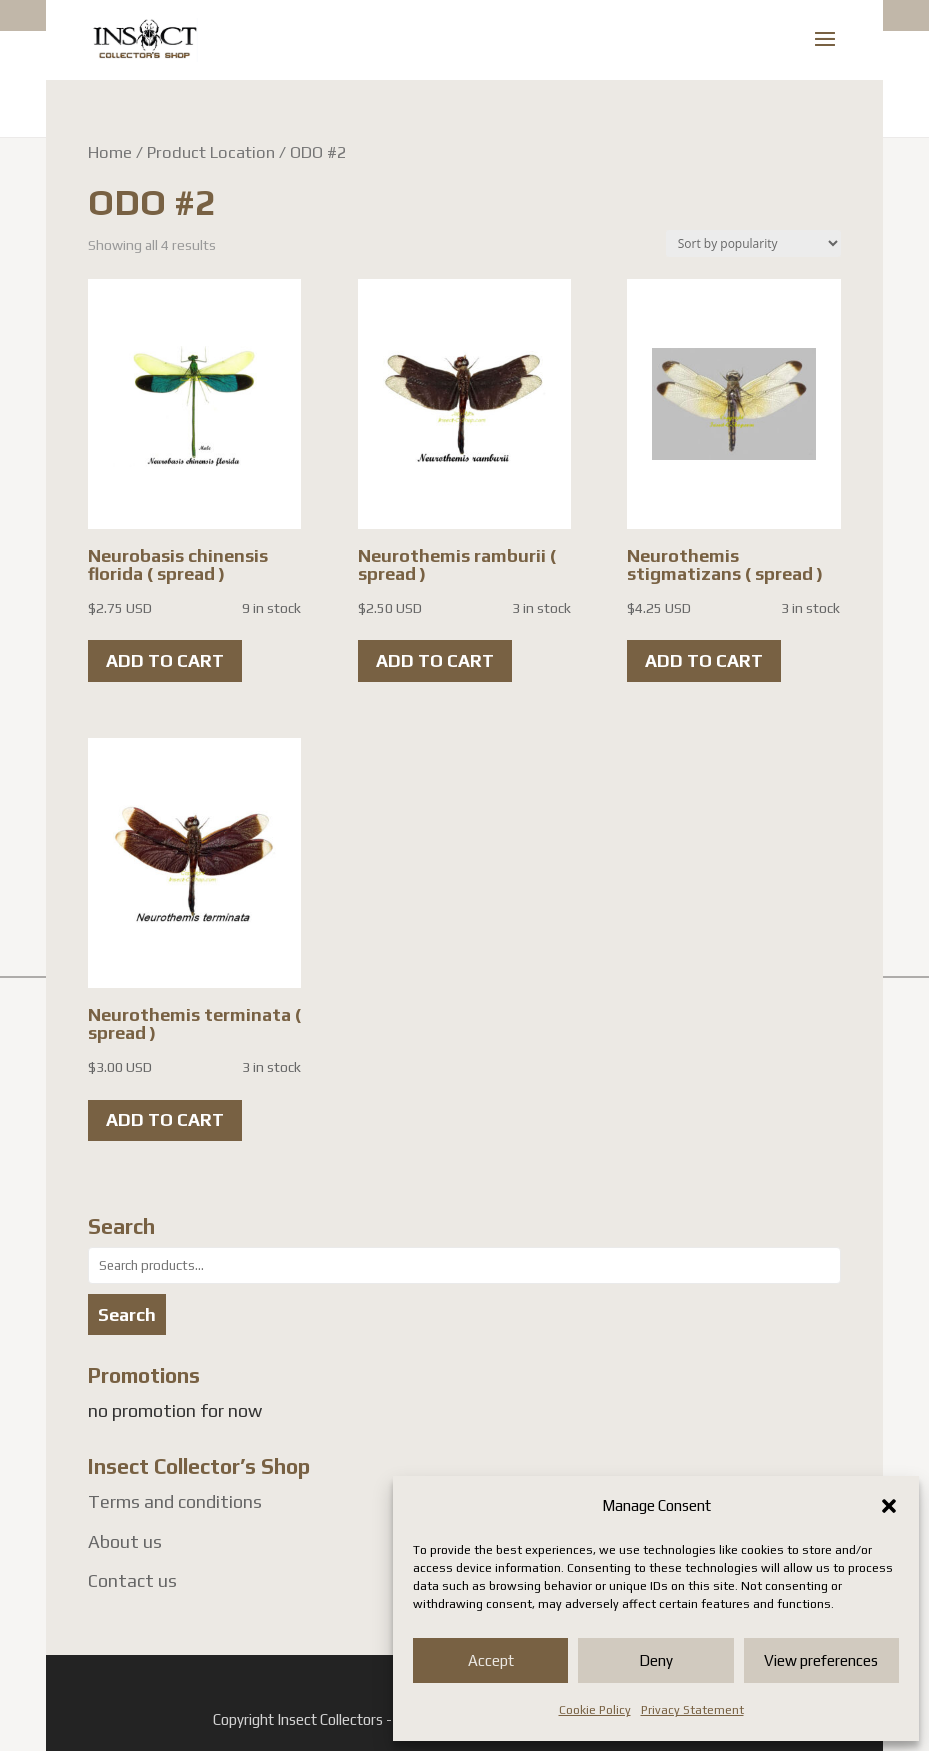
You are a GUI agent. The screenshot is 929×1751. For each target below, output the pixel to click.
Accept (491, 1660)
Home (110, 152)
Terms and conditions (175, 1501)
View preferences (821, 1660)
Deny (656, 1660)
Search (127, 1314)
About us (125, 1541)
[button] (889, 1506)
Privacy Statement (692, 1710)
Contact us (132, 1580)
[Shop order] (753, 243)
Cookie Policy (595, 1710)
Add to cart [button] (165, 660)
